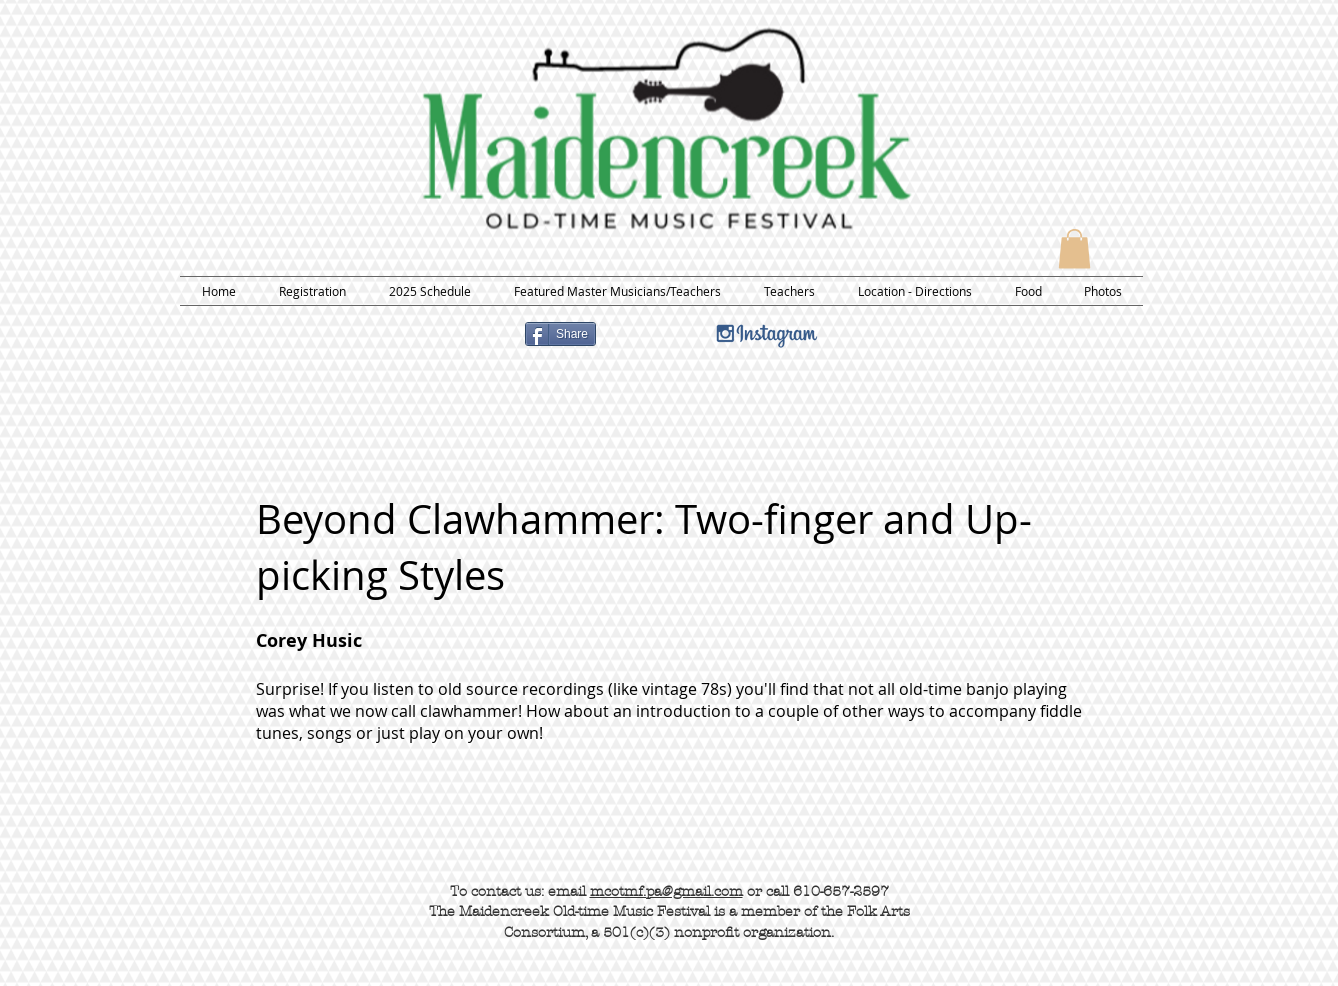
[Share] (560, 334)
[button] (1074, 248)
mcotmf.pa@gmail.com (666, 891)
